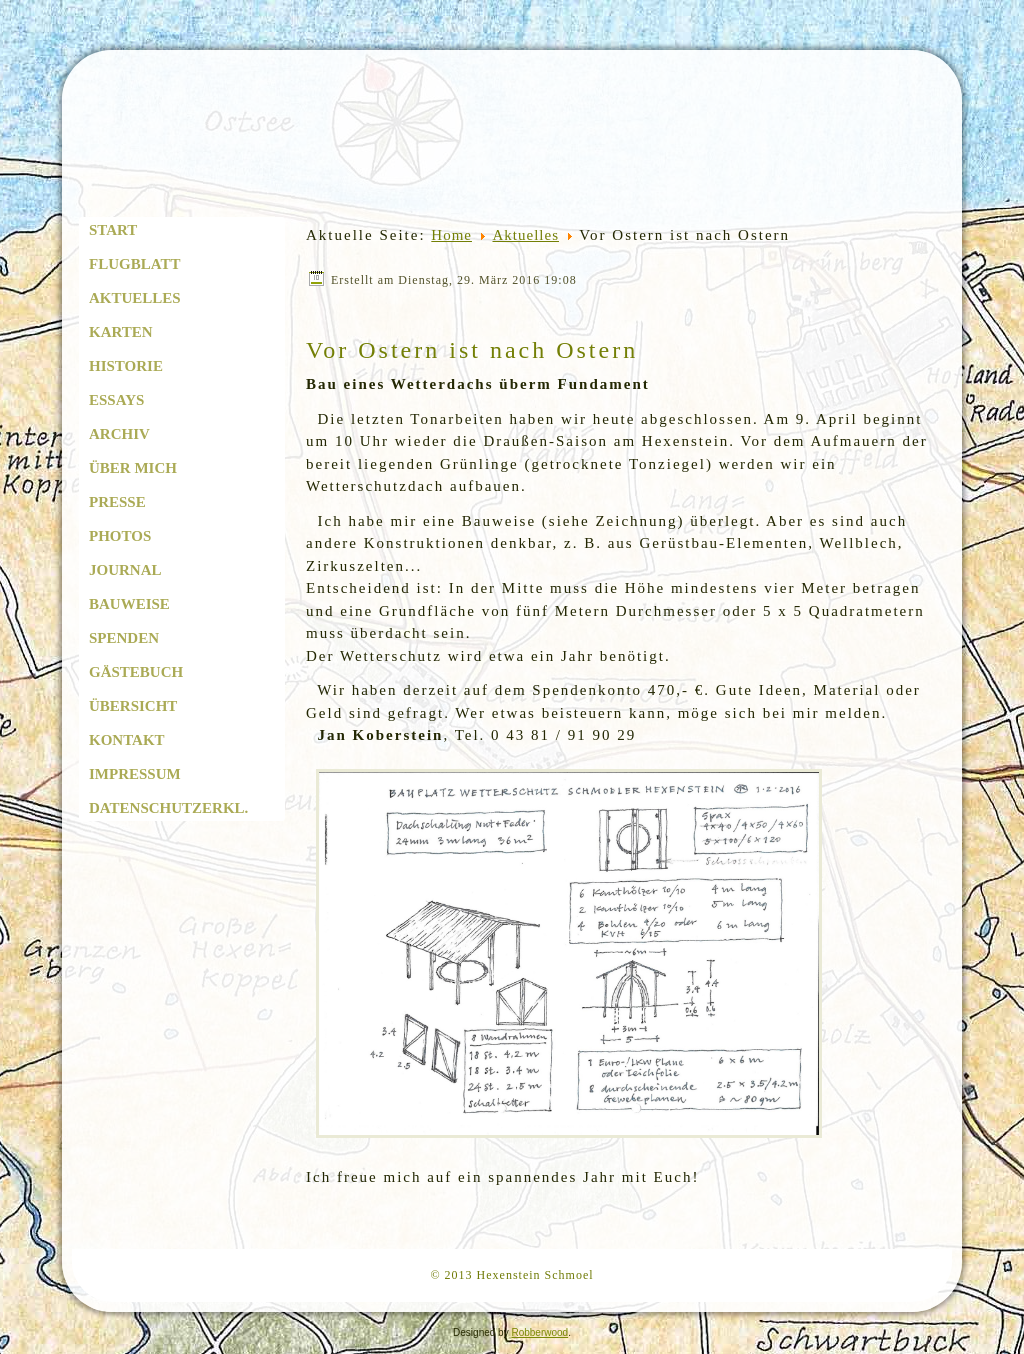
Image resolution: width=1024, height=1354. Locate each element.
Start (113, 230)
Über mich (133, 468)
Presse (117, 502)
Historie (126, 366)
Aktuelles (135, 298)
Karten (121, 332)
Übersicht (133, 706)
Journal (125, 570)
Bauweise (129, 604)
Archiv (119, 434)
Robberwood (539, 1332)
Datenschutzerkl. (168, 808)
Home (451, 235)
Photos (120, 536)
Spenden (124, 638)
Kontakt (127, 740)
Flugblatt (134, 264)
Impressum (135, 774)
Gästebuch (136, 672)
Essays (116, 400)
